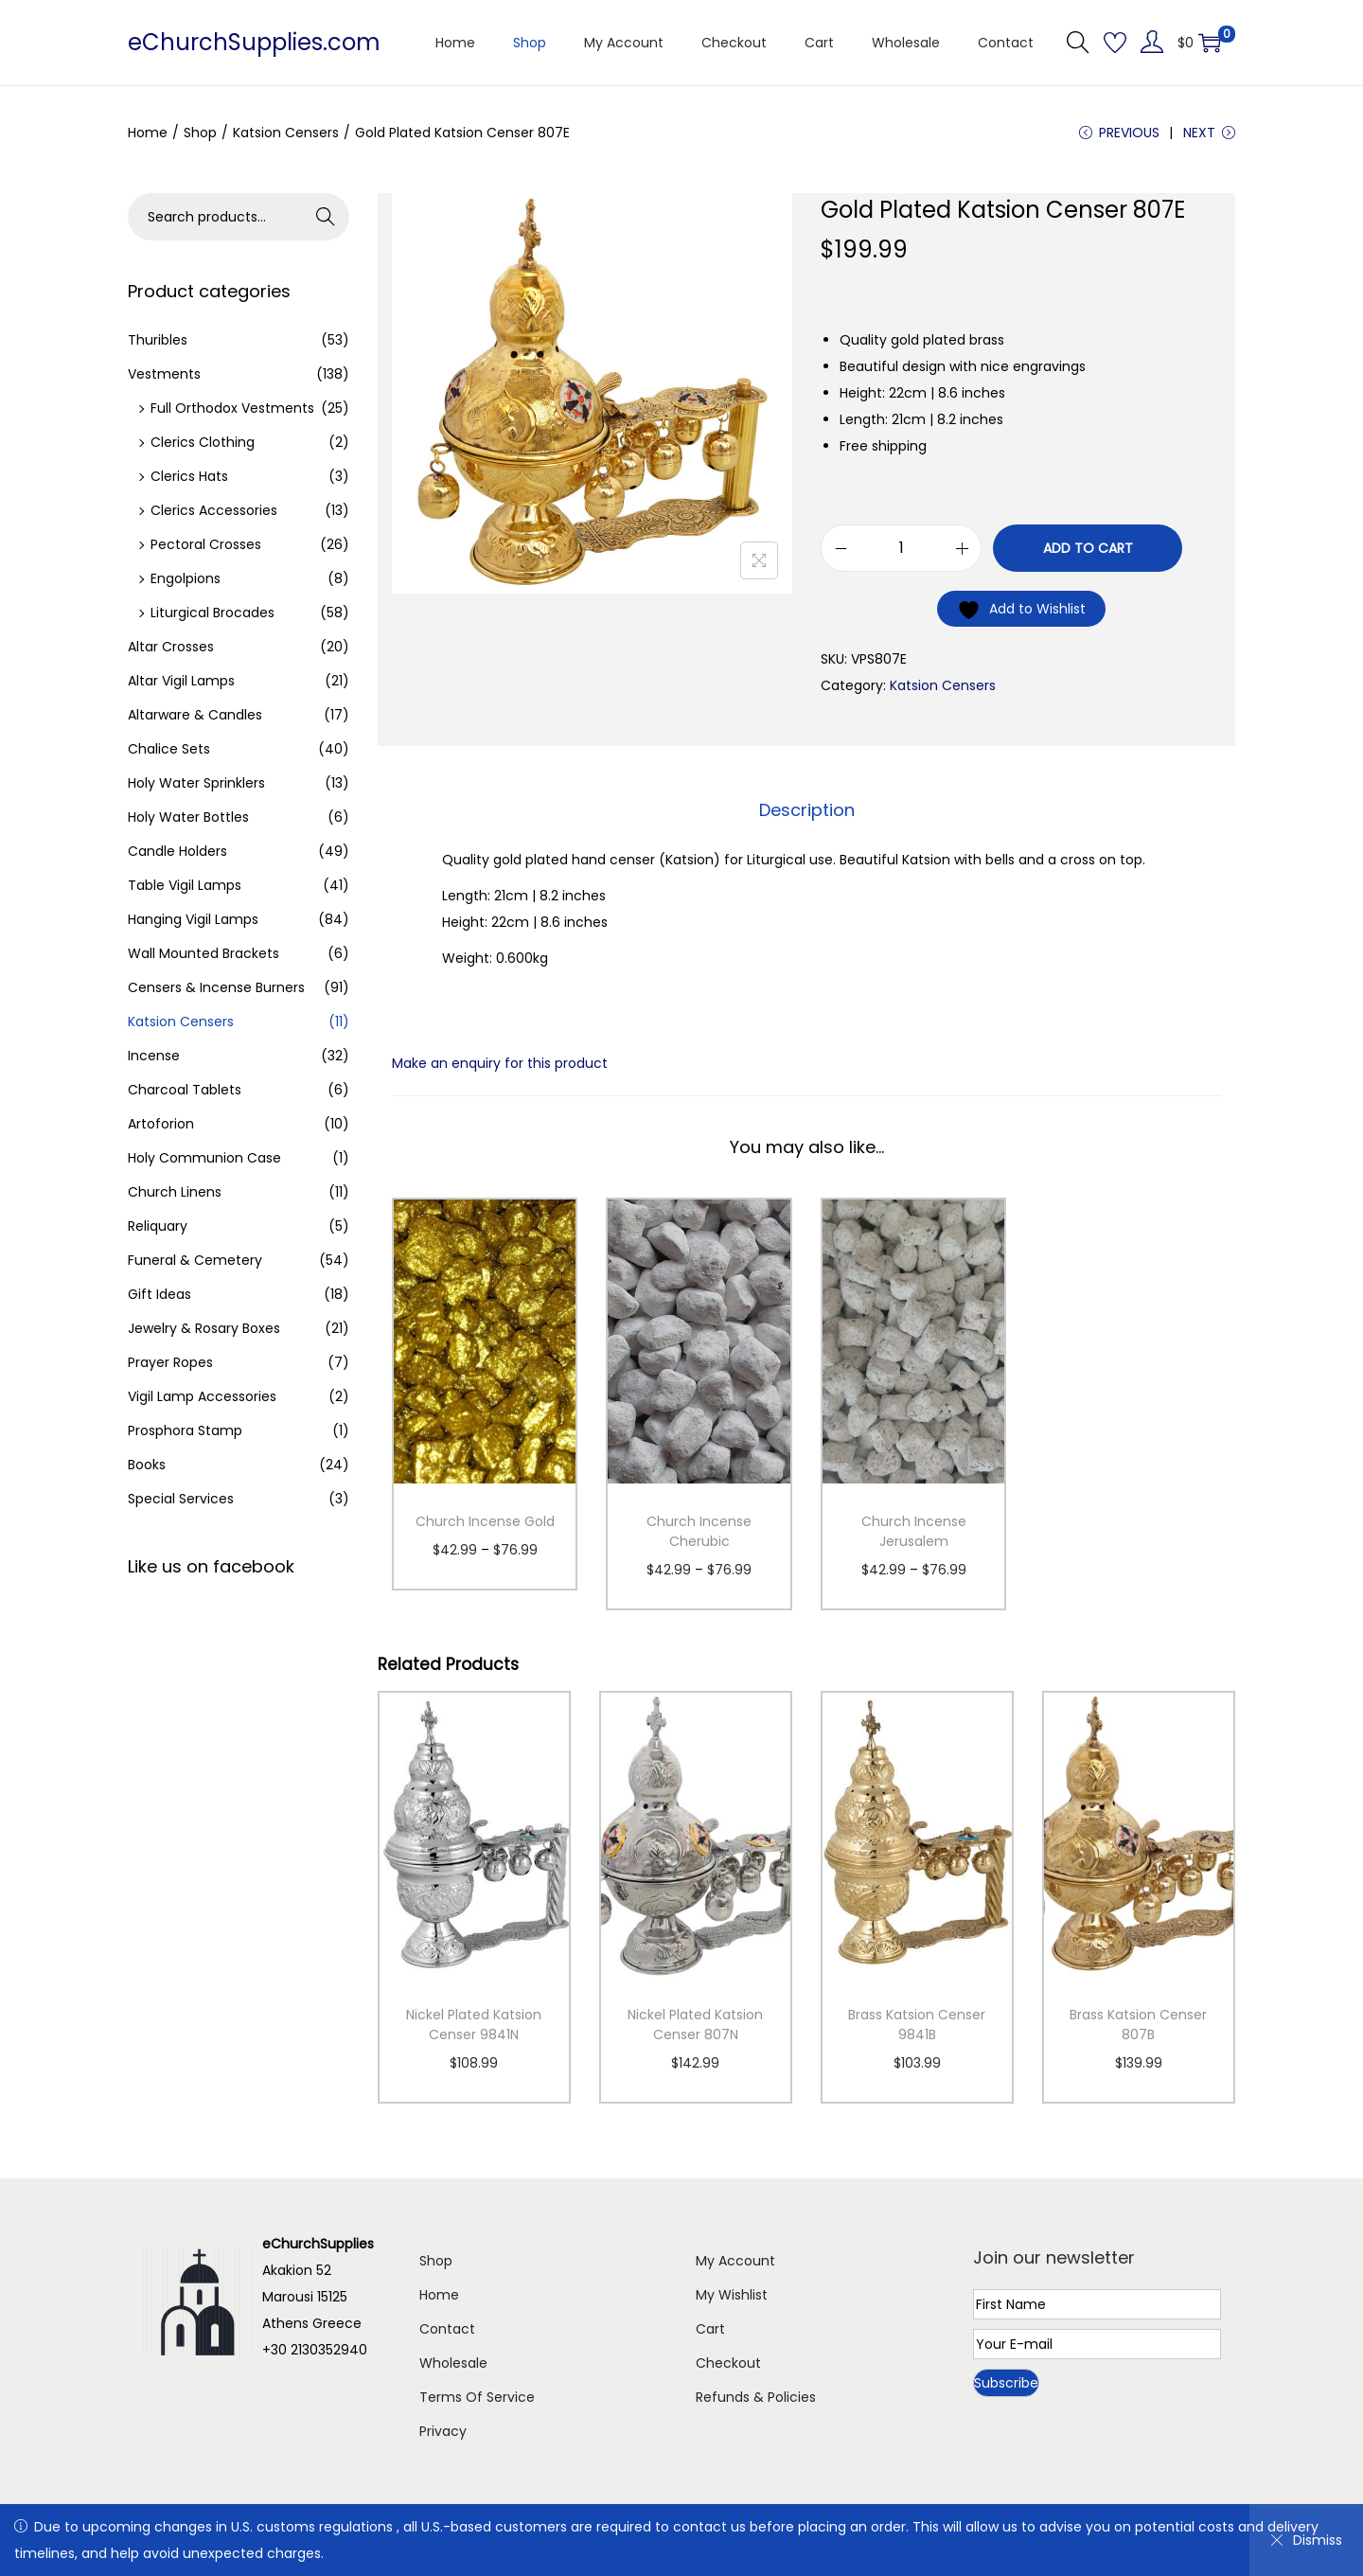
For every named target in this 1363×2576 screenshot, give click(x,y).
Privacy (443, 2431)
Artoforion (161, 1123)
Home (148, 132)
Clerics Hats (189, 476)
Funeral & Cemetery (195, 1260)
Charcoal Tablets (184, 1089)
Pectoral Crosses (205, 544)
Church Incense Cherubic (699, 1531)
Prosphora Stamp (185, 1430)
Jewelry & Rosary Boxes (204, 1328)
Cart (710, 2328)
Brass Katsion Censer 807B (1138, 2024)
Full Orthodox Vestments (232, 408)
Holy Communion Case (204, 1157)
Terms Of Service (477, 2397)
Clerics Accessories (213, 510)
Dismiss (1306, 2540)
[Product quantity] (901, 548)
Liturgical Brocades (212, 612)
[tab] (807, 810)
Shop (200, 132)
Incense (154, 1055)
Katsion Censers (286, 132)
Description (807, 810)
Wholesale (453, 2363)
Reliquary (157, 1226)
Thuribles (157, 339)
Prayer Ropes (170, 1362)
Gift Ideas (159, 1294)
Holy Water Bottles (188, 817)
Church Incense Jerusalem (913, 1531)
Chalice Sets (169, 748)
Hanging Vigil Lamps (193, 919)
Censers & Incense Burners (216, 987)
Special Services (181, 1498)
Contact (447, 2328)
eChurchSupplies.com (254, 42)
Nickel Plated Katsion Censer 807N (695, 2024)
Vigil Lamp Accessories (202, 1396)
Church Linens (174, 1191)
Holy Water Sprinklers (196, 782)
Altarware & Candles (195, 714)
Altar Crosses (171, 646)
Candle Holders (177, 851)
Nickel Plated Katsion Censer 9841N (473, 2024)
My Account (735, 2260)
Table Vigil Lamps (184, 885)
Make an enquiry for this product (500, 1063)
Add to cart (1088, 548)
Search (326, 216)
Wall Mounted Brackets (203, 953)
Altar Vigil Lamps (181, 680)
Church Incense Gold (485, 1521)
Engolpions (185, 578)
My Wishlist (732, 2294)
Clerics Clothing (202, 442)
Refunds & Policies (756, 2397)
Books (147, 1464)
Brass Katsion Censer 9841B (916, 2024)
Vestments (164, 373)
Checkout (728, 2363)
